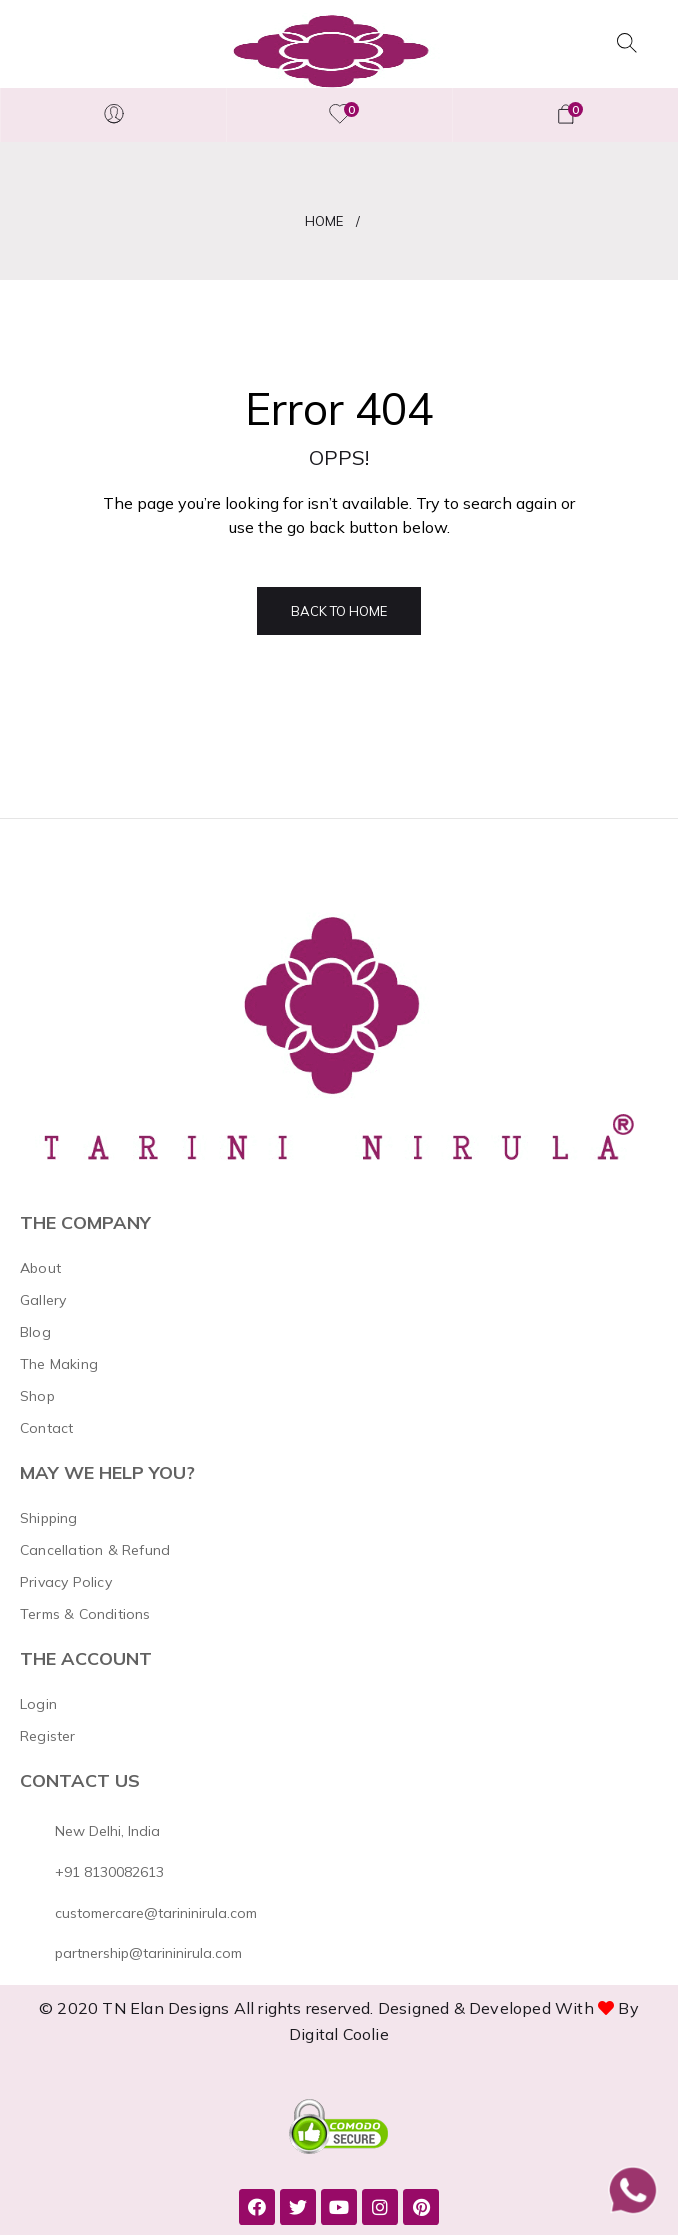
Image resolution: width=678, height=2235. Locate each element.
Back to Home (339, 611)
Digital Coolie (339, 2034)
